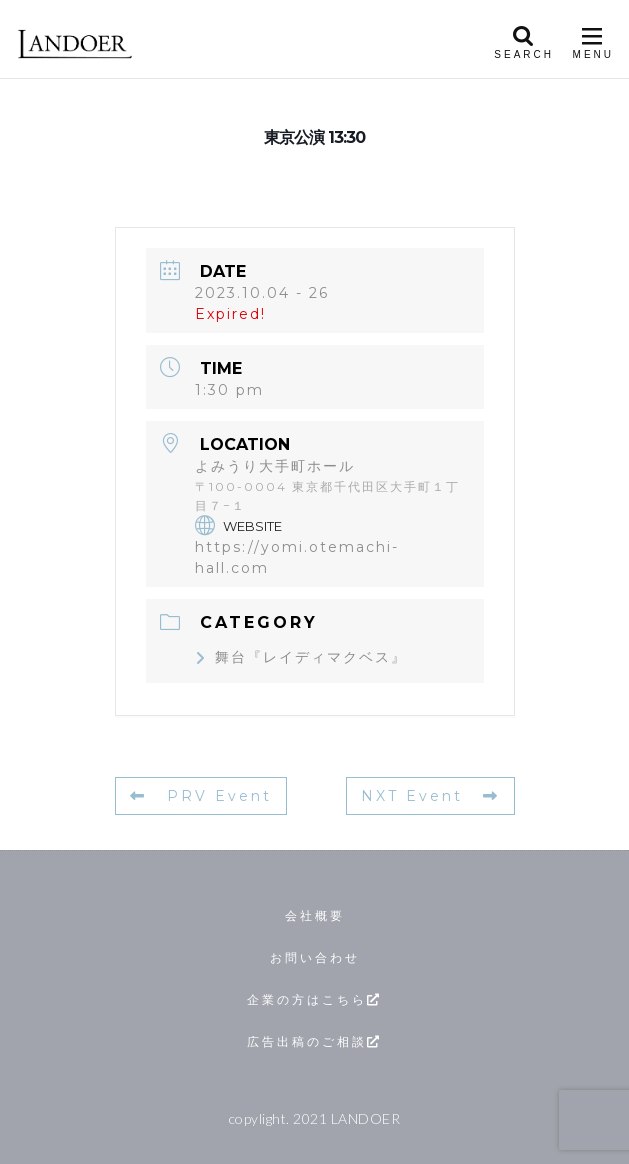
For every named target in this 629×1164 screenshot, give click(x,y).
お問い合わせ (315, 957)
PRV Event (201, 796)
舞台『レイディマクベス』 (301, 657)
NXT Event (430, 796)
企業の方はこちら (314, 999)
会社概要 (315, 915)
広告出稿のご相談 (314, 1041)
